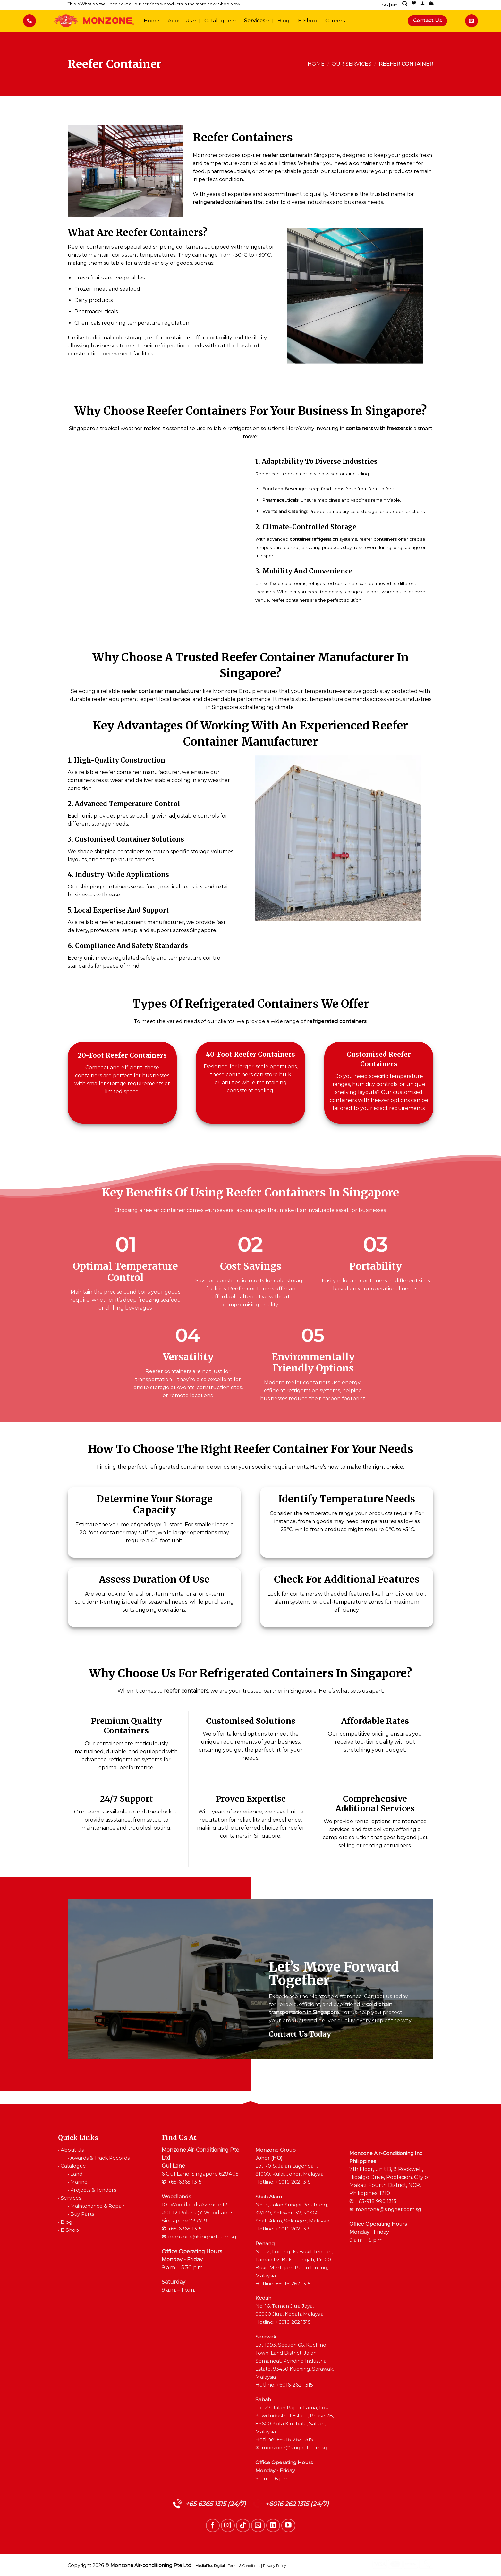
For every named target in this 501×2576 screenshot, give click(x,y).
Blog (283, 21)
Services (256, 21)
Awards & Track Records (100, 2158)
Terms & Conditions (244, 2566)
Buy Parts (82, 2214)
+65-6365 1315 (185, 2182)
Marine (79, 2182)
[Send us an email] (258, 2525)
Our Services (351, 64)
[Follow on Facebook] (213, 2525)
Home (151, 21)
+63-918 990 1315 (376, 2201)
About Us (182, 21)
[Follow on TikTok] (243, 2525)
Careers (335, 21)
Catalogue (219, 21)
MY (394, 4)
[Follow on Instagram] (228, 2525)
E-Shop (307, 21)
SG (385, 4)
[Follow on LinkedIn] (273, 2525)
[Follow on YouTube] (288, 2525)
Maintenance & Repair (97, 2206)
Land (76, 2174)
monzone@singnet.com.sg (202, 2237)
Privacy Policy (274, 2566)
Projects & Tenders (93, 2190)
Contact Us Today (300, 2034)
